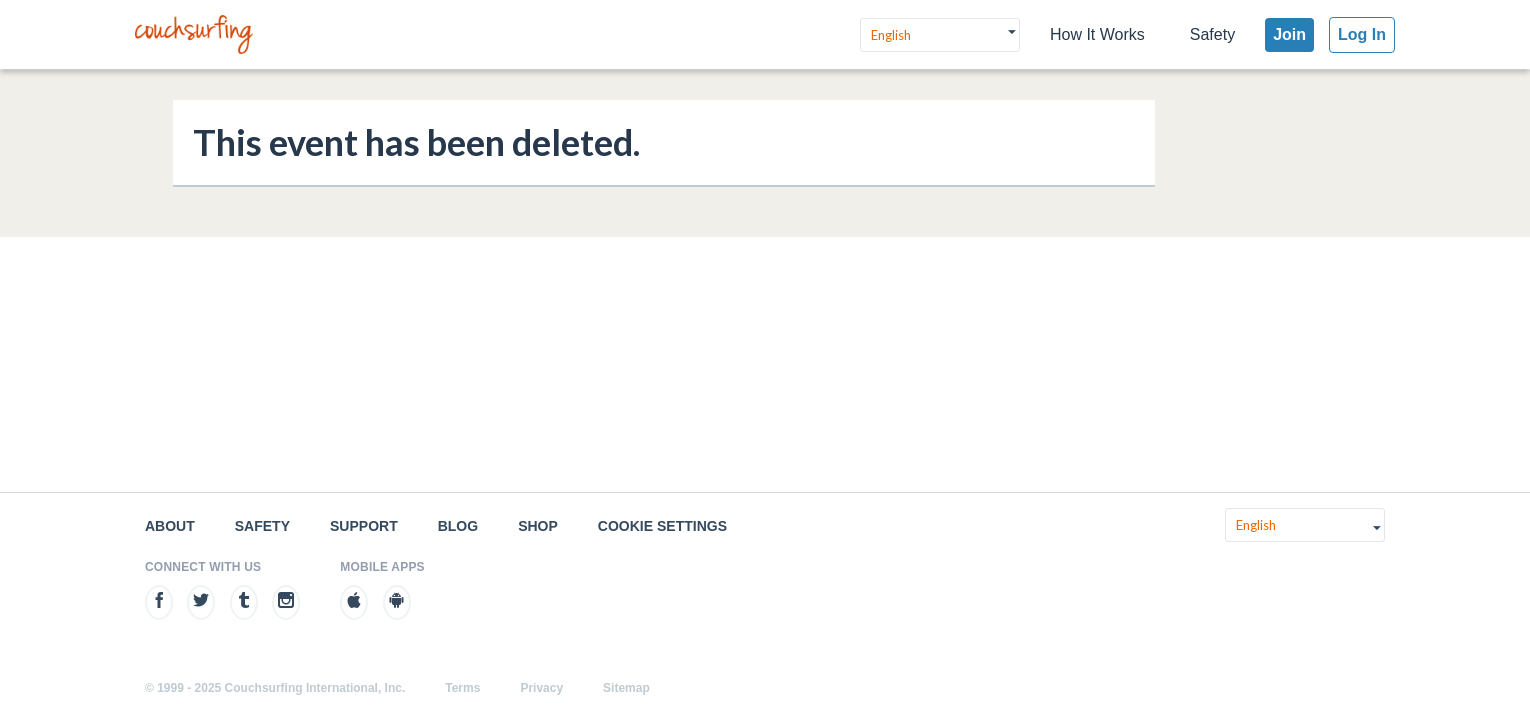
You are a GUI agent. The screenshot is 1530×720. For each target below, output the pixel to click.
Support (364, 526)
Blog (458, 526)
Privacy (541, 688)
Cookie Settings (662, 526)
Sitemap (626, 688)
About (170, 526)
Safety (1212, 34)
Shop (538, 526)
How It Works (1097, 34)
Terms (462, 688)
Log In (1362, 34)
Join (1289, 34)
